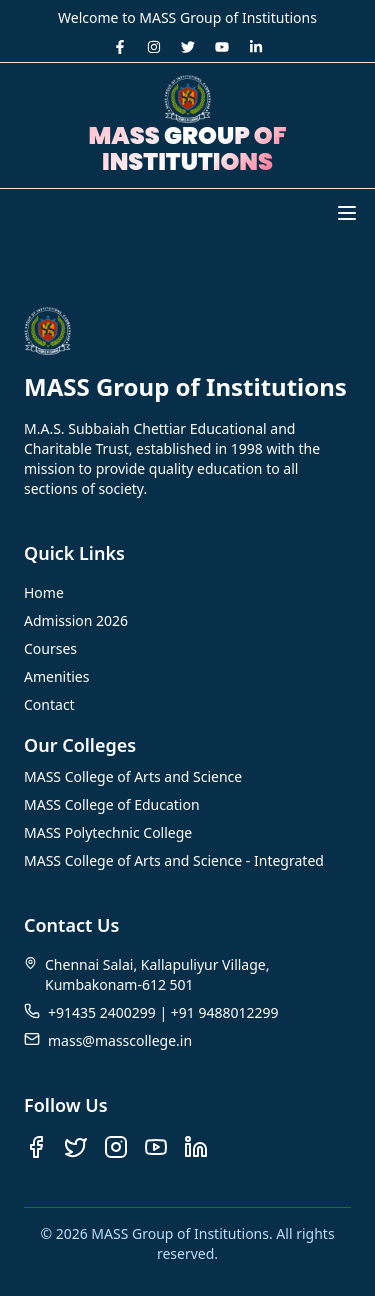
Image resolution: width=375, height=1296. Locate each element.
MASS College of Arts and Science (133, 776)
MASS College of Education (112, 804)
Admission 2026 (76, 620)
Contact (49, 704)
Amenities (56, 676)
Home (44, 592)
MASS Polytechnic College (108, 832)
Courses (50, 648)
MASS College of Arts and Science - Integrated (174, 860)
